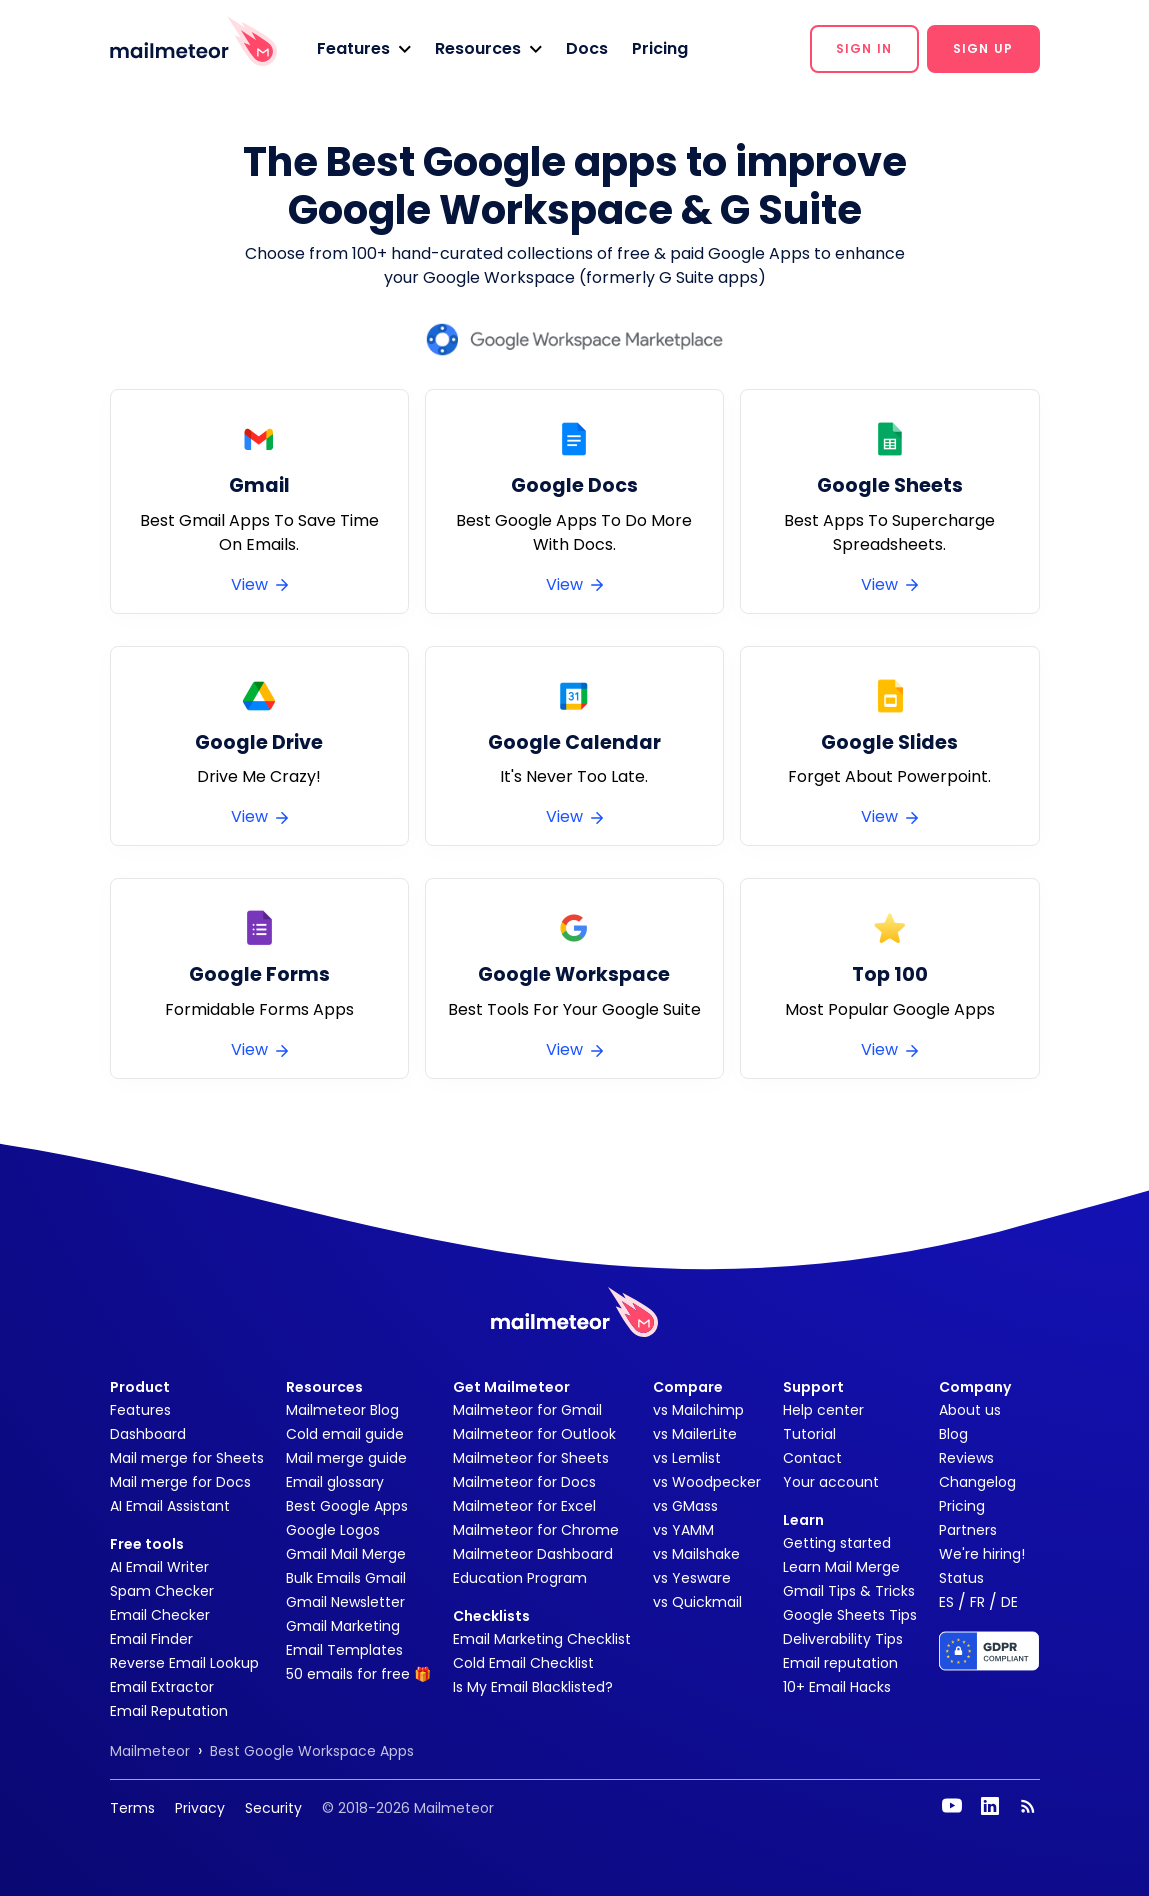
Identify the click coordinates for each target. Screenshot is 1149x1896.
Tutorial (809, 1434)
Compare (688, 1387)
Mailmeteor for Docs (524, 1482)
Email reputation (840, 1663)
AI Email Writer (159, 1567)
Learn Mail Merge (841, 1567)
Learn (803, 1520)
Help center (823, 1410)
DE (1009, 1602)
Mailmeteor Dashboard (533, 1554)
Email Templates (344, 1650)
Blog (953, 1434)
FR (977, 1602)
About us (970, 1410)
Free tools (147, 1544)
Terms (132, 1808)
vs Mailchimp (698, 1410)
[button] (364, 49)
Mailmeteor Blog (342, 1410)
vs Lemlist (687, 1458)
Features (140, 1410)
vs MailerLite (695, 1434)
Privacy (200, 1808)
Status (961, 1578)
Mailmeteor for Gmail (527, 1410)
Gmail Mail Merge (346, 1554)
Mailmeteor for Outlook (534, 1434)
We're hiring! (982, 1554)
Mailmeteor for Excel (524, 1506)
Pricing (660, 48)
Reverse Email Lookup (184, 1663)
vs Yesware (692, 1578)
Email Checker (160, 1615)
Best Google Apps (347, 1506)
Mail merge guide (346, 1458)
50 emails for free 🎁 (358, 1674)
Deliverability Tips (843, 1639)
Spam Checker (162, 1591)
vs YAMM (683, 1530)
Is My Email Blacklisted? (533, 1687)
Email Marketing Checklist (542, 1639)
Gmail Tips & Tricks (849, 1591)
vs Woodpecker (707, 1482)
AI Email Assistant (170, 1506)
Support (813, 1387)
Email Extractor (162, 1687)
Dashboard (148, 1434)
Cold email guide (345, 1434)
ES (946, 1602)
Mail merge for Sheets (187, 1458)
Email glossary (335, 1482)
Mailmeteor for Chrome (536, 1530)
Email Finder (151, 1639)
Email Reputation (169, 1711)
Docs (587, 48)
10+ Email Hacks (837, 1687)
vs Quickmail (697, 1602)
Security (273, 1808)
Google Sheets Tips (850, 1615)
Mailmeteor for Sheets (531, 1458)
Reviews (966, 1458)
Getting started (837, 1543)
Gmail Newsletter (345, 1602)
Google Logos (333, 1530)
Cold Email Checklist (523, 1663)
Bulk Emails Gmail (346, 1578)
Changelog (977, 1482)
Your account (831, 1482)
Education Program (520, 1578)
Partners (968, 1530)
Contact (812, 1458)
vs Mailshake (696, 1554)
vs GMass (685, 1506)
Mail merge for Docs (180, 1482)
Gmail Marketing (343, 1626)
